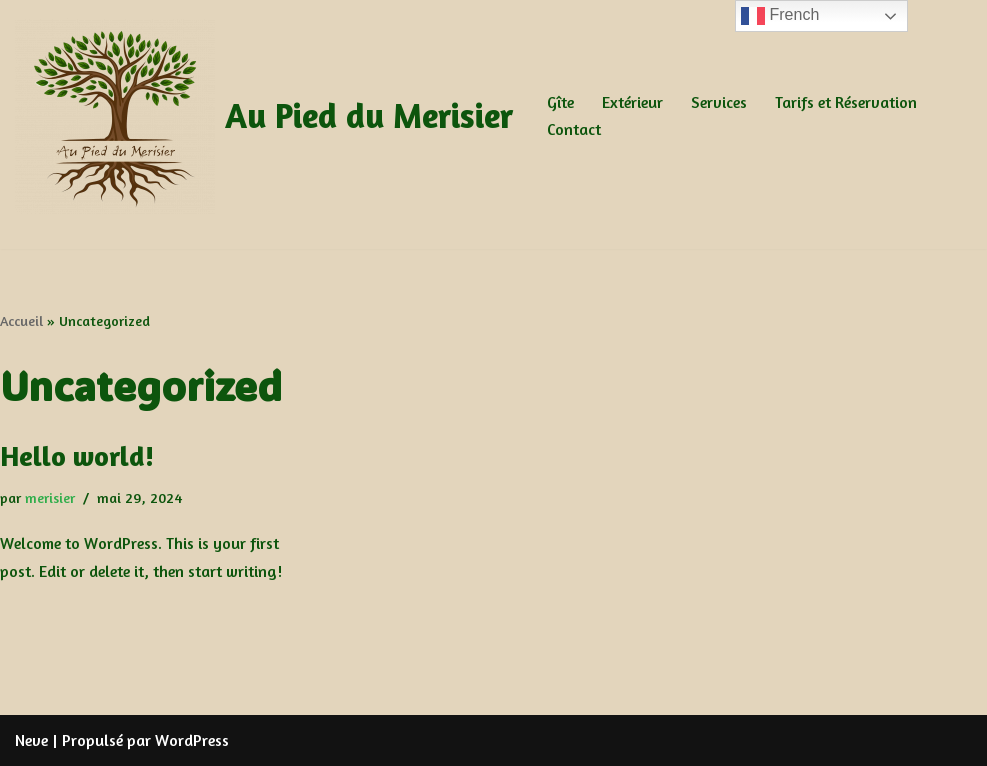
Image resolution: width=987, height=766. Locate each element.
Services (719, 102)
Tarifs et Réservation (846, 102)
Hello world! (77, 456)
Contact (574, 129)
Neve (31, 740)
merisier (50, 497)
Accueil (21, 320)
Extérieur (632, 102)
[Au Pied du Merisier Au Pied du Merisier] (264, 116)
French (780, 16)
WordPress (192, 740)
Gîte (560, 102)
